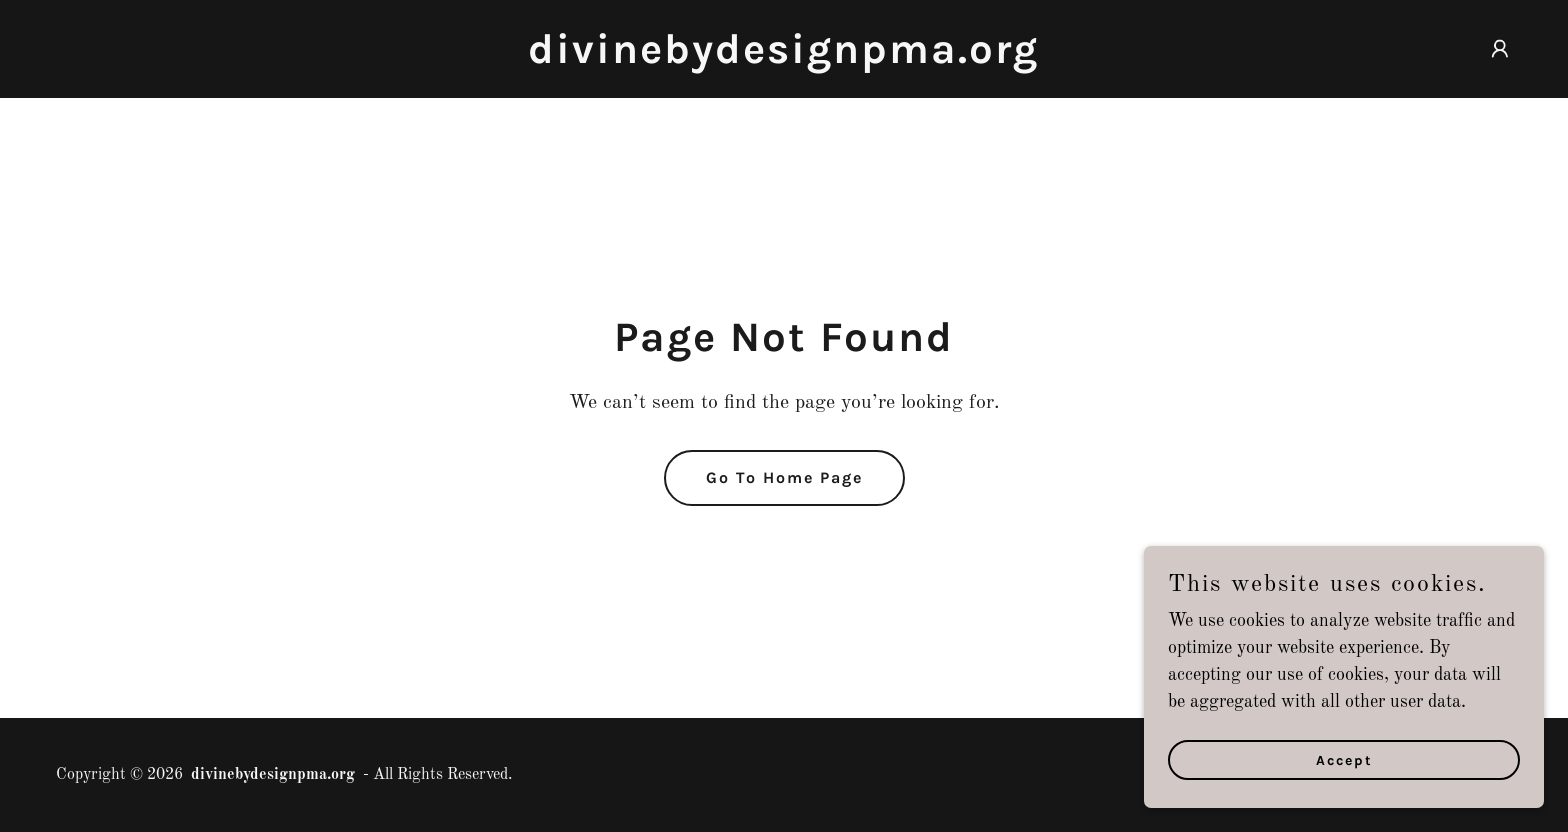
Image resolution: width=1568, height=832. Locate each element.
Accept (1344, 774)
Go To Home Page (784, 477)
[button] (1500, 49)
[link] (783, 58)
